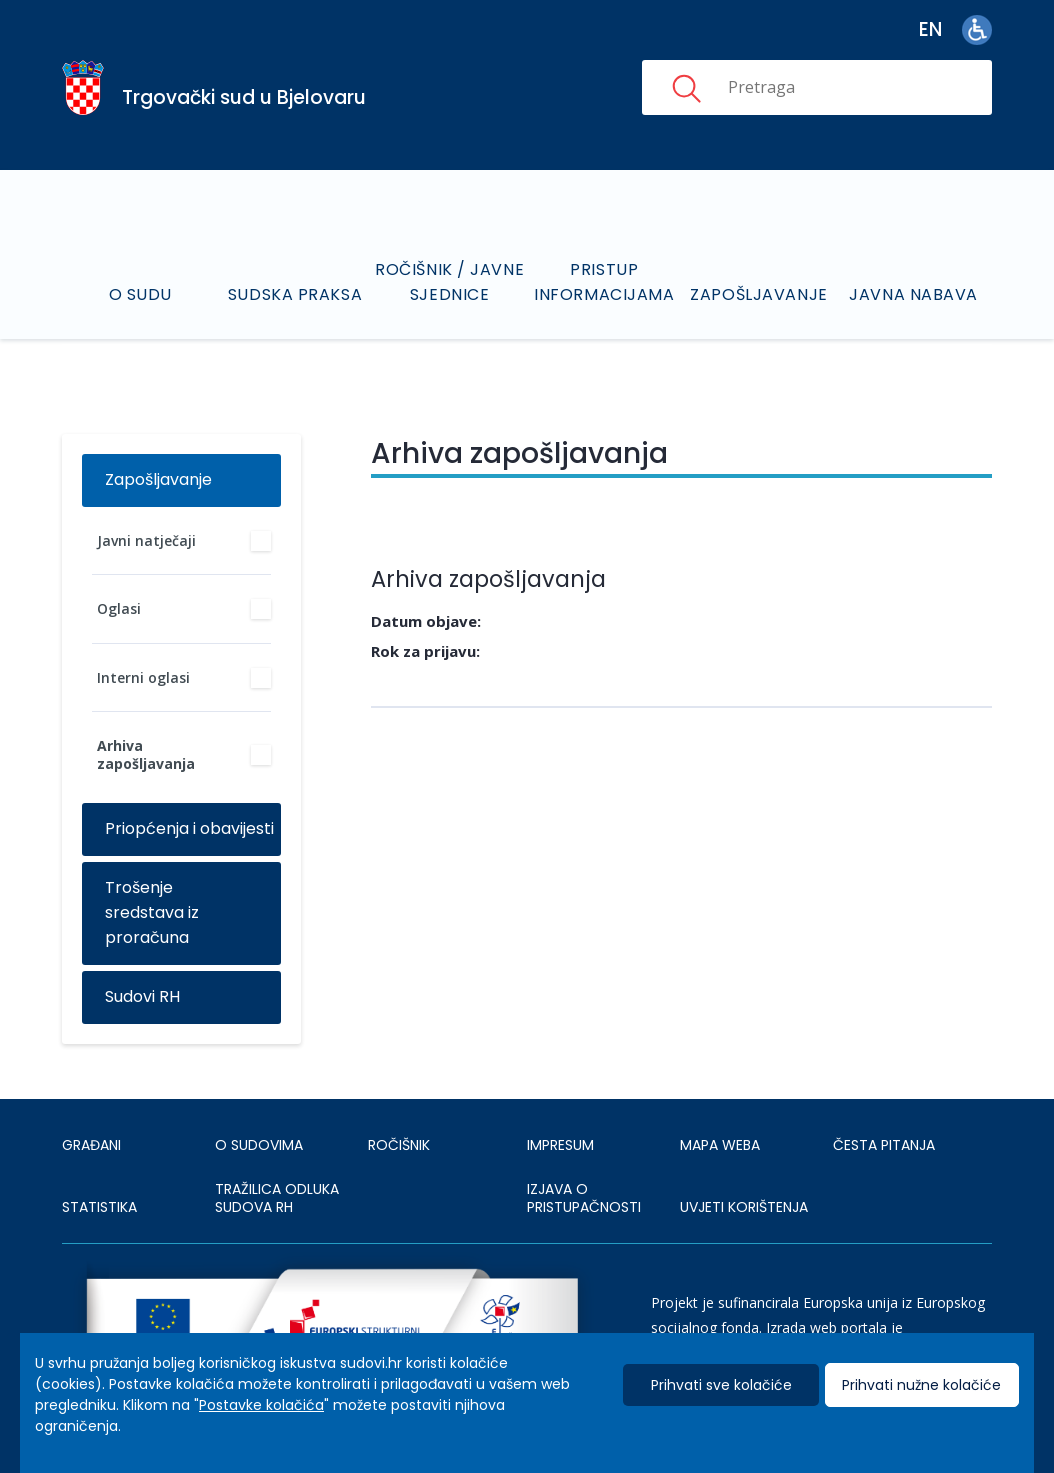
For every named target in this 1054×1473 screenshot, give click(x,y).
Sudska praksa (295, 294)
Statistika (99, 1207)
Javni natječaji (146, 540)
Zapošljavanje (758, 294)
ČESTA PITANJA (884, 1145)
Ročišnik (399, 1145)
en (930, 29)
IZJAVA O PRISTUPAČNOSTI (584, 1198)
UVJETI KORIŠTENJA (744, 1207)
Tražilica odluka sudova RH (277, 1198)
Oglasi (119, 608)
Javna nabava (913, 294)
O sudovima (259, 1145)
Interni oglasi (143, 677)
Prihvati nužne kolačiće (921, 1385)
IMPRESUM (560, 1145)
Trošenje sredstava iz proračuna (152, 912)
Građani (91, 1145)
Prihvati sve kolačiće (721, 1385)
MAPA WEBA (720, 1145)
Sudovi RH (142, 996)
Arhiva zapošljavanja (146, 754)
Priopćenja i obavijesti (189, 828)
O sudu (140, 294)
